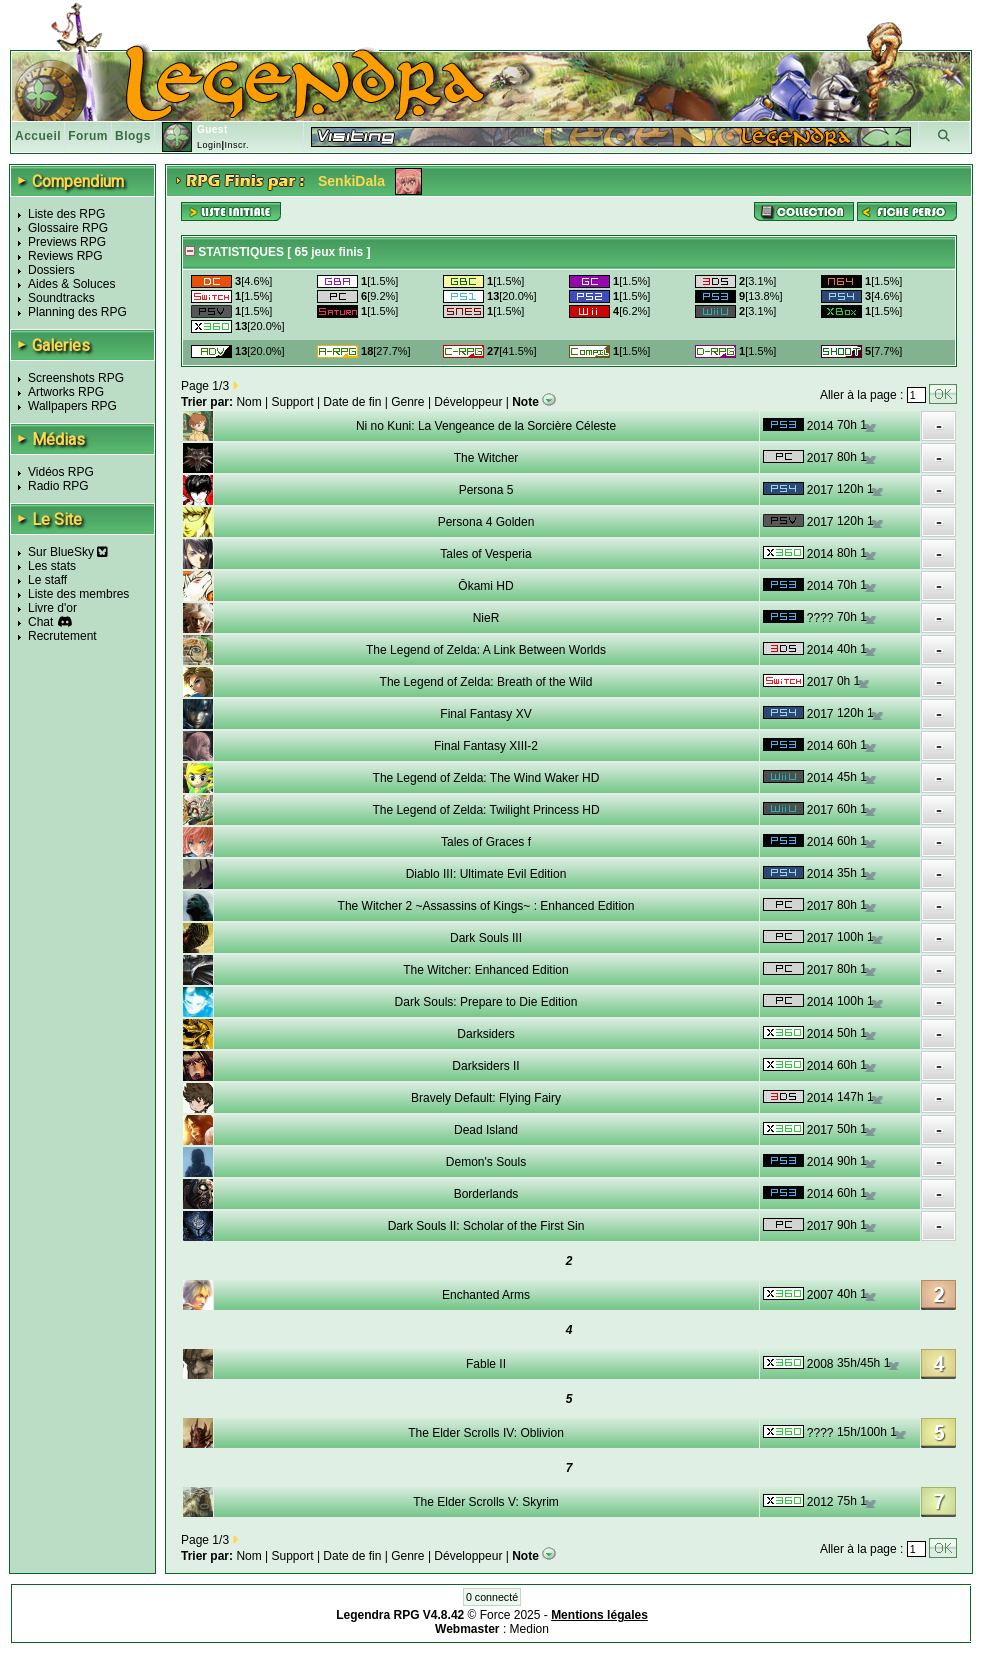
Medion (529, 1629)
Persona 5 (486, 490)
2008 (820, 1364)
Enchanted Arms (486, 1295)
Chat (40, 622)
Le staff (47, 580)
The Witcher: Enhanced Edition (485, 970)
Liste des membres (78, 594)
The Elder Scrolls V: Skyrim (486, 1502)
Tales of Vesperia (485, 554)
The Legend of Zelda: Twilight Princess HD (485, 810)
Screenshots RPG (76, 378)
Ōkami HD (485, 586)
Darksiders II (485, 1066)
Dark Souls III (486, 938)
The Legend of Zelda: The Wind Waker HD (486, 778)
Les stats (52, 566)
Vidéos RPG (61, 472)
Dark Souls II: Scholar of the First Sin (486, 1226)
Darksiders (485, 1034)
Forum (88, 136)
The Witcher (486, 458)
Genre (407, 402)
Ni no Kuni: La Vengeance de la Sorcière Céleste (486, 426)
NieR (486, 618)
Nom (248, 402)
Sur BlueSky (68, 552)
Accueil (38, 136)
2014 (820, 426)
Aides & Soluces (71, 284)
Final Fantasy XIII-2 (486, 746)
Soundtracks (61, 298)
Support (293, 402)
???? (820, 618)
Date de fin (352, 402)
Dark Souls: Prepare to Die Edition (486, 1002)
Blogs (133, 136)
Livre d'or (52, 608)
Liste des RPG (66, 214)
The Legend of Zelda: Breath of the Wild (486, 682)
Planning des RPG (77, 312)
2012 (820, 1502)
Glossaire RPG (68, 228)
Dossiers (51, 270)
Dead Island (486, 1130)
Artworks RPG (66, 392)
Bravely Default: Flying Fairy (486, 1098)
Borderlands (486, 1194)
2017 (820, 458)
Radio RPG (58, 486)
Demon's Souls (486, 1162)
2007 (820, 1295)
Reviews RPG (65, 256)
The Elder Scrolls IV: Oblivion (486, 1433)
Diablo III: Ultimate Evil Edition (486, 874)
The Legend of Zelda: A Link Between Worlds (486, 650)
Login (209, 145)
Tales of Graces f (486, 842)
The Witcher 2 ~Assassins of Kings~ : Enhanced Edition (486, 906)
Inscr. (236, 145)
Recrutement (62, 636)
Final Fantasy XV (485, 714)
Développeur (468, 402)
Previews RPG (67, 242)
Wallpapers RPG (72, 406)
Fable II (486, 1364)
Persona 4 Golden (486, 522)
